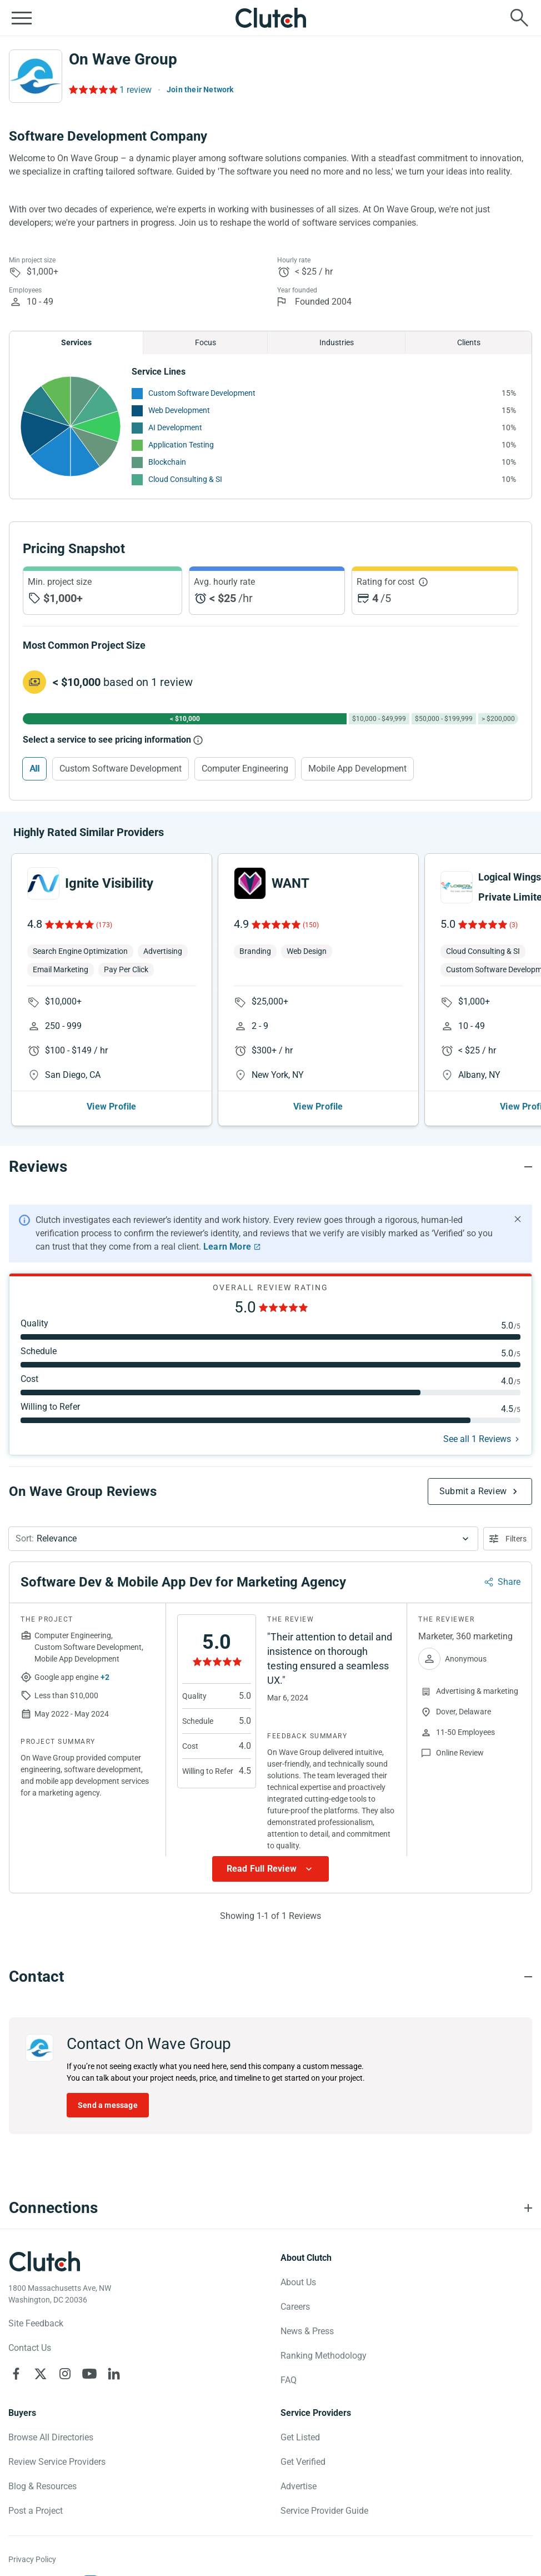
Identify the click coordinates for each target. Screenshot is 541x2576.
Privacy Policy (32, 2559)
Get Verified (302, 2461)
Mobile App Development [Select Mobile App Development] (357, 768)
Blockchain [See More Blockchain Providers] (167, 461)
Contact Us (29, 2348)
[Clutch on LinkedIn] (114, 2373)
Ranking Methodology (323, 2355)
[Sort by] (243, 1538)
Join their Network (200, 89)
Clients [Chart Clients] (468, 342)
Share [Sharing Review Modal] (509, 1582)
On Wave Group (123, 59)
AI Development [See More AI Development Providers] (175, 427)
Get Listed (300, 2437)
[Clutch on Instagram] (65, 2373)
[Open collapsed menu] (21, 17)
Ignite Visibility (109, 883)
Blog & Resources (42, 2486)
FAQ (288, 2380)
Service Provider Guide (324, 2510)
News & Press (307, 2331)
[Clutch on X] (40, 2373)
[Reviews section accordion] (270, 1167)
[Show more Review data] (270, 1869)
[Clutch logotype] (44, 2261)
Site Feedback (35, 2323)
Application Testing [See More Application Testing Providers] (181, 444)
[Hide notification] (517, 1219)
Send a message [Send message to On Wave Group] (108, 2105)
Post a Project (35, 2510)
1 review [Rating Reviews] (135, 89)
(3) (513, 925)
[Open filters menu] (507, 1538)
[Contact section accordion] (270, 1977)
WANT (290, 883)
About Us (298, 2282)
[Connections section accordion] (270, 2208)
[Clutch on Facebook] (16, 2373)
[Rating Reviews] (92, 89)
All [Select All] (34, 768)
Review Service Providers (57, 2461)
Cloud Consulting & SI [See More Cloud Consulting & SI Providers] (185, 479)
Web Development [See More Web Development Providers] (179, 410)
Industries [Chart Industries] (336, 342)
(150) (311, 925)
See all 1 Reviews (477, 1439)
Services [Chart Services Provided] (76, 342)
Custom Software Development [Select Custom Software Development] (120, 768)
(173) (104, 925)
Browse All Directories (50, 2437)
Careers (295, 2306)
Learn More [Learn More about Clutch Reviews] (227, 1246)
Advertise (298, 2486)
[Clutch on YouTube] (89, 2373)
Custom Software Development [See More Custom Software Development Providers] (202, 393)
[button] (243, 1538)
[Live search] (519, 17)
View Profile (111, 1106)
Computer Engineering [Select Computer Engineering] (245, 768)
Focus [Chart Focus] (205, 342)
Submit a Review (473, 1491)
